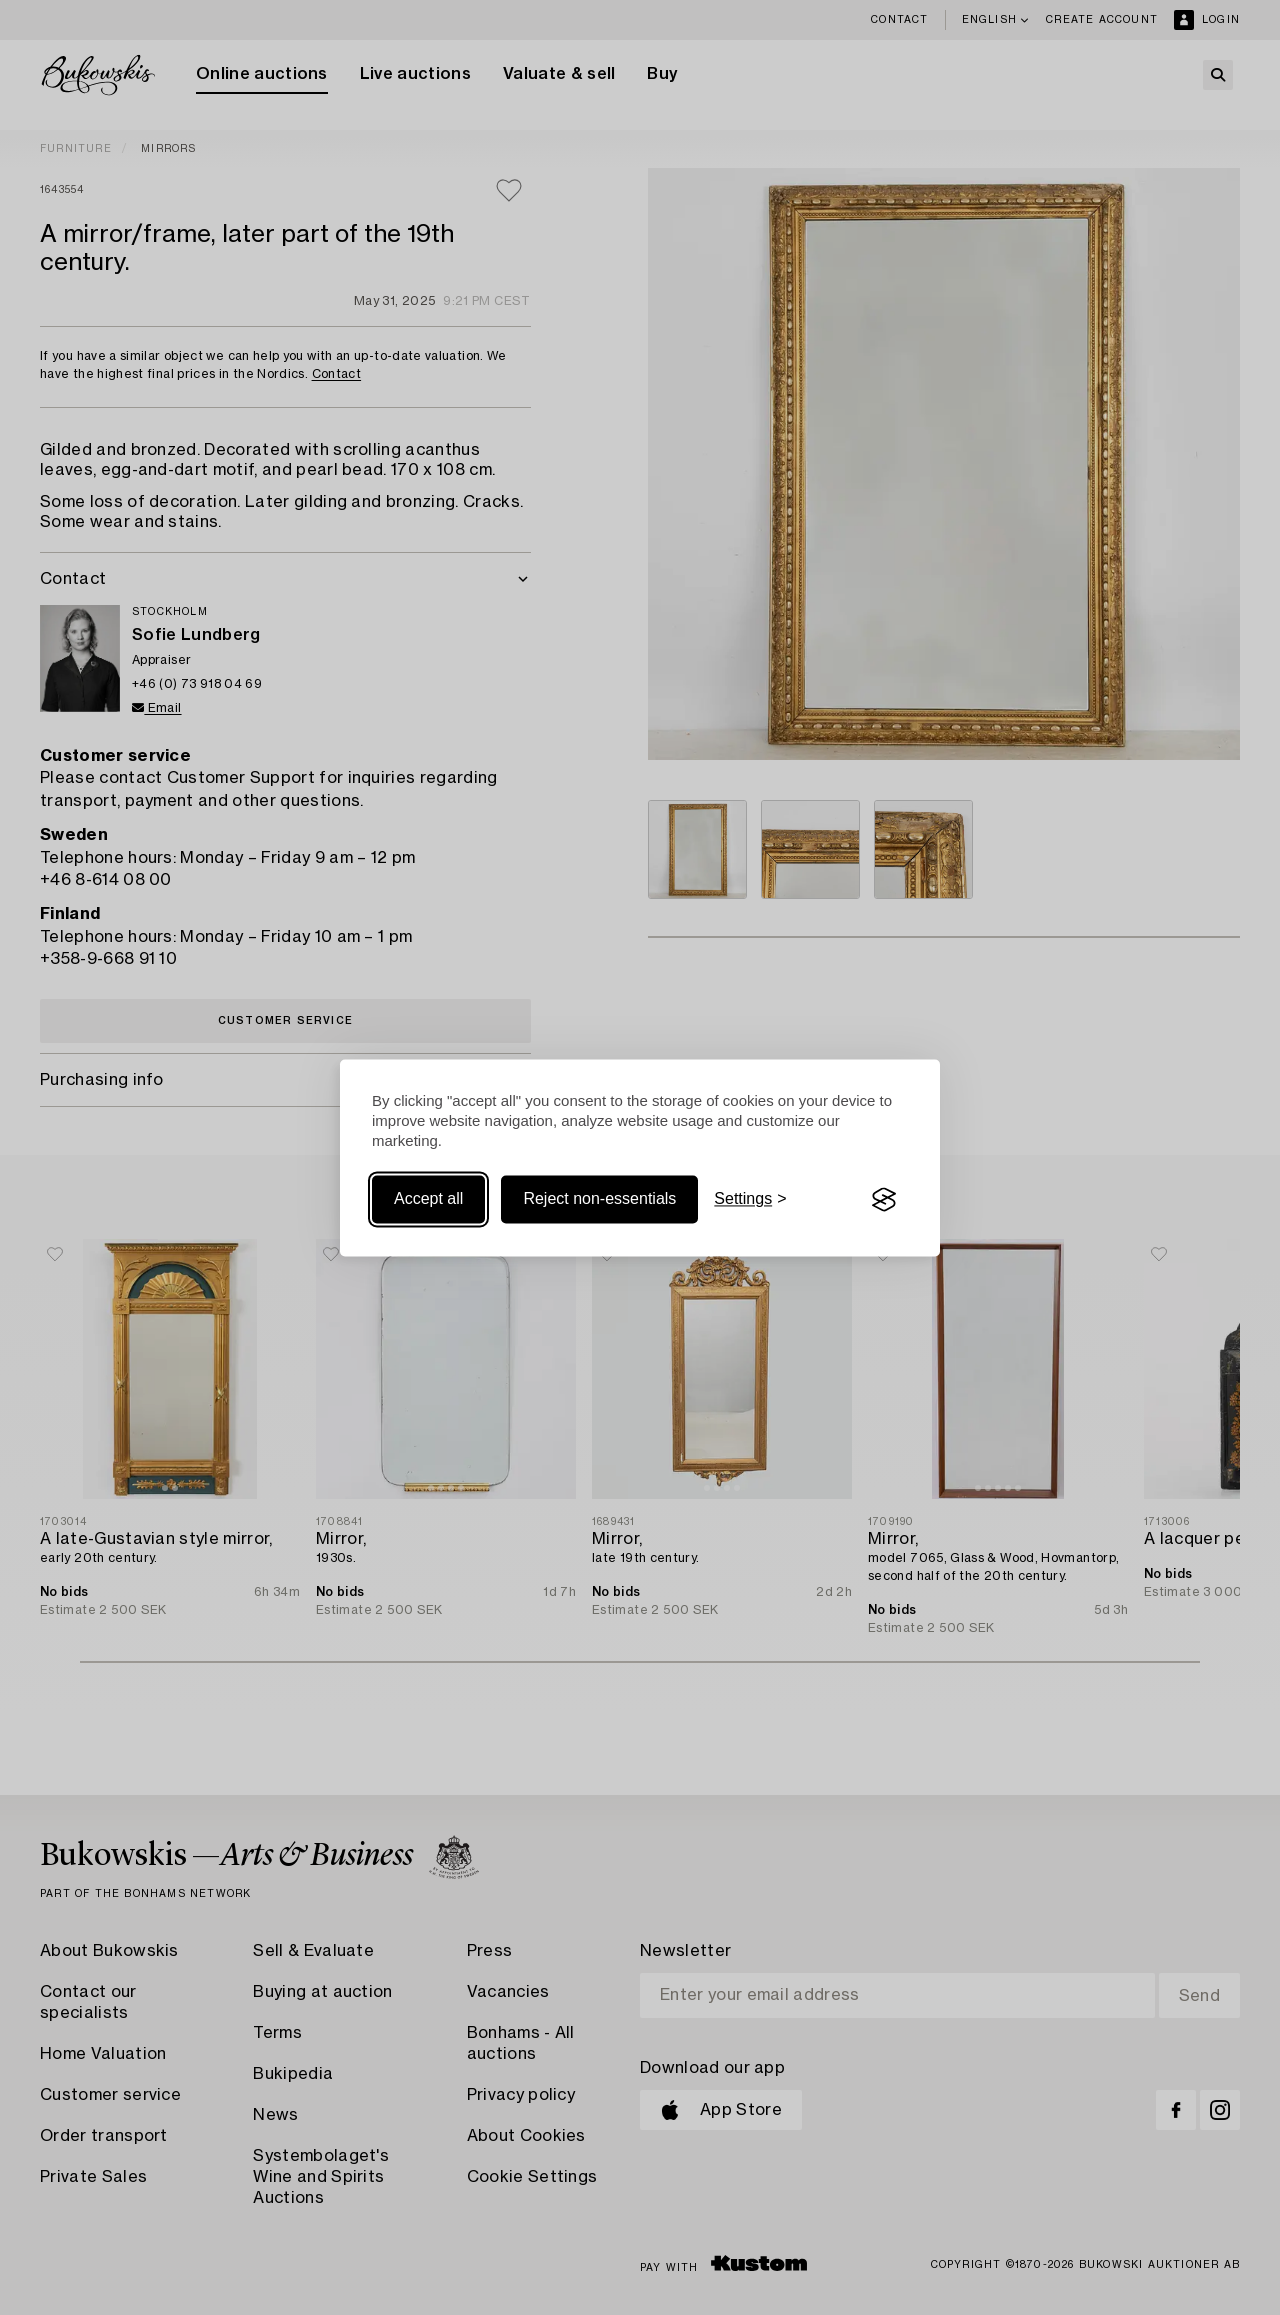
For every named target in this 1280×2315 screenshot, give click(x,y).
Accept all (428, 1199)
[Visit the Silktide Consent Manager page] (884, 1200)
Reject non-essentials (599, 1199)
